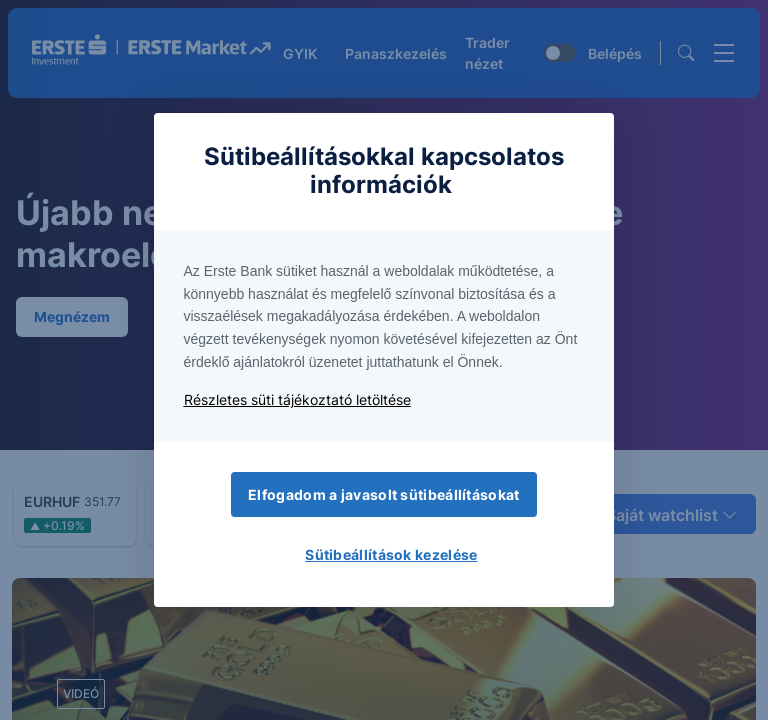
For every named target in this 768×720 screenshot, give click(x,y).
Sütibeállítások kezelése (391, 554)
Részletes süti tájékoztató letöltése (297, 399)
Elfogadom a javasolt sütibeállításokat (383, 494)
